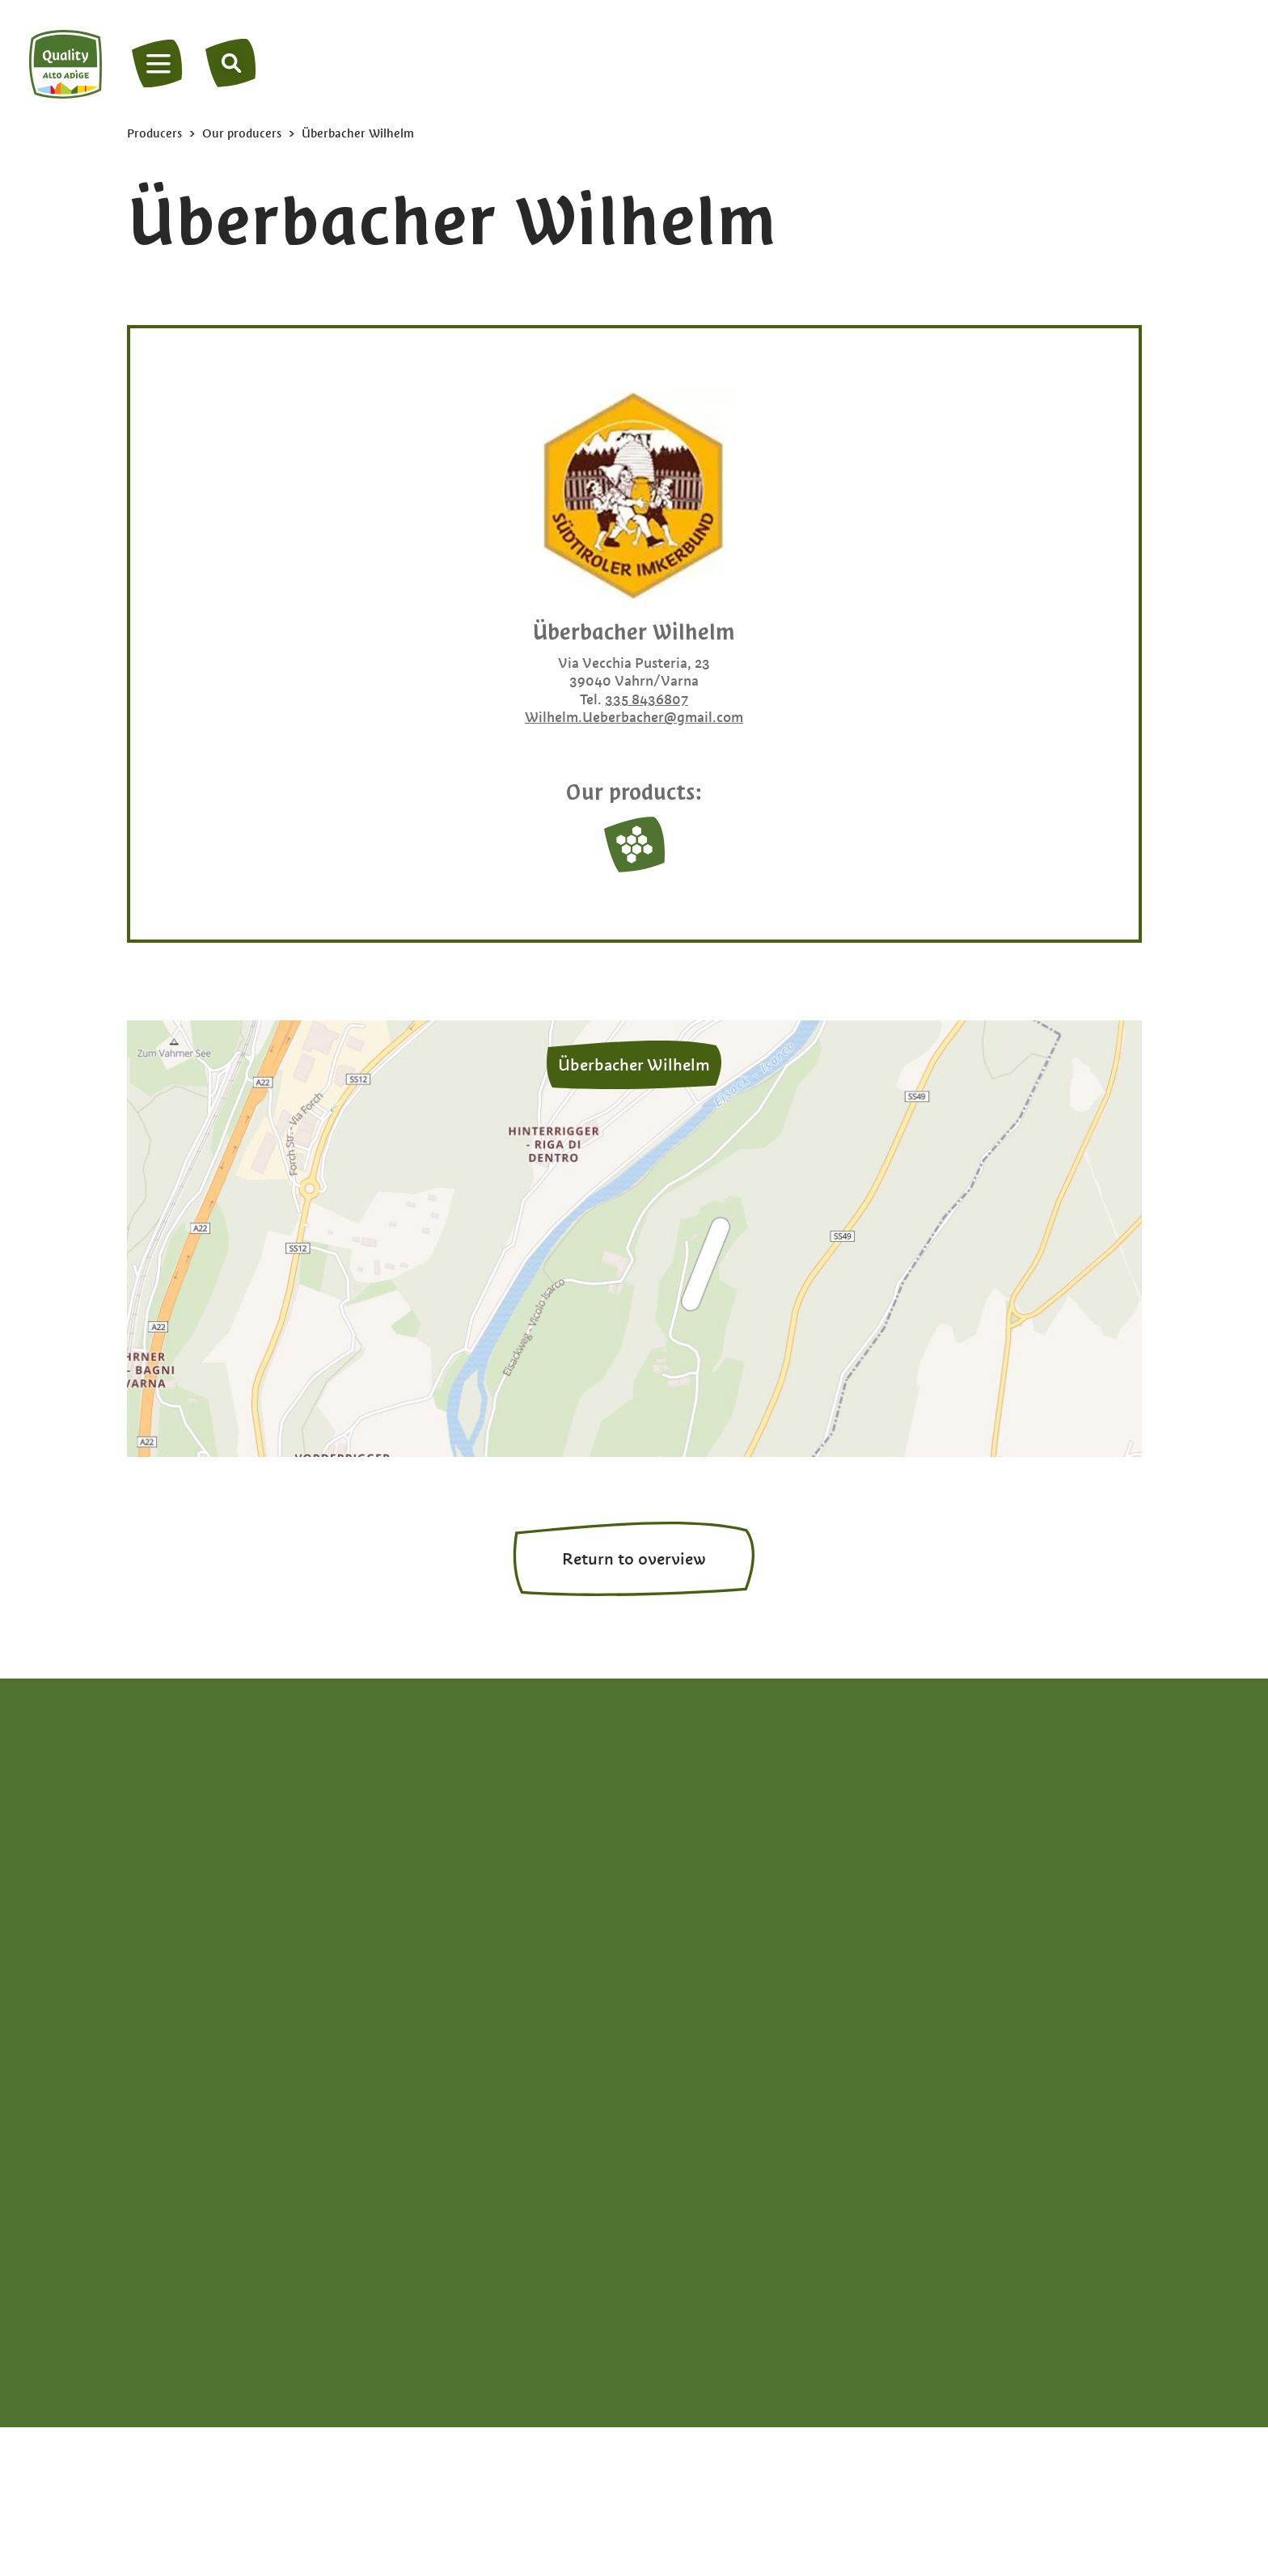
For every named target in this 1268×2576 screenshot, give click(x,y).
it (161, 2043)
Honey (904, 1901)
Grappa (907, 1853)
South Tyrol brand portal (806, 2277)
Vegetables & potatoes (956, 1972)
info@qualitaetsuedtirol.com (220, 1912)
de (136, 2043)
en (187, 2043)
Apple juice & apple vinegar (741, 1853)
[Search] (232, 63)
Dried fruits (689, 1948)
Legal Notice (459, 2277)
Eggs (668, 1972)
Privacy (359, 2277)
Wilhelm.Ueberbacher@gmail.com (634, 717)
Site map (273, 2277)
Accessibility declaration (613, 2277)
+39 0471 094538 (190, 1887)
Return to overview (634, 1558)
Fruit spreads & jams (949, 1829)
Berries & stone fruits (721, 1901)
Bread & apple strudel (724, 1925)
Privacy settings (973, 2277)
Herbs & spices (931, 1877)
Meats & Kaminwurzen (956, 1925)
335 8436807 (646, 699)
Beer (668, 1877)
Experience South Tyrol (728, 2020)
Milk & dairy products (952, 1948)
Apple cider (690, 1829)
